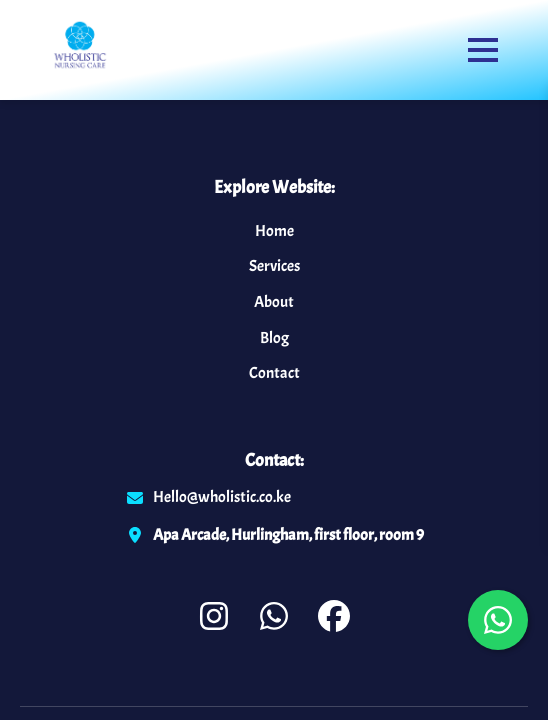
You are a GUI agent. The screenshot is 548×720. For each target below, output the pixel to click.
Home (274, 231)
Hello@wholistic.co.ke (222, 497)
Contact (274, 373)
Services (274, 266)
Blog (274, 338)
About (274, 302)
